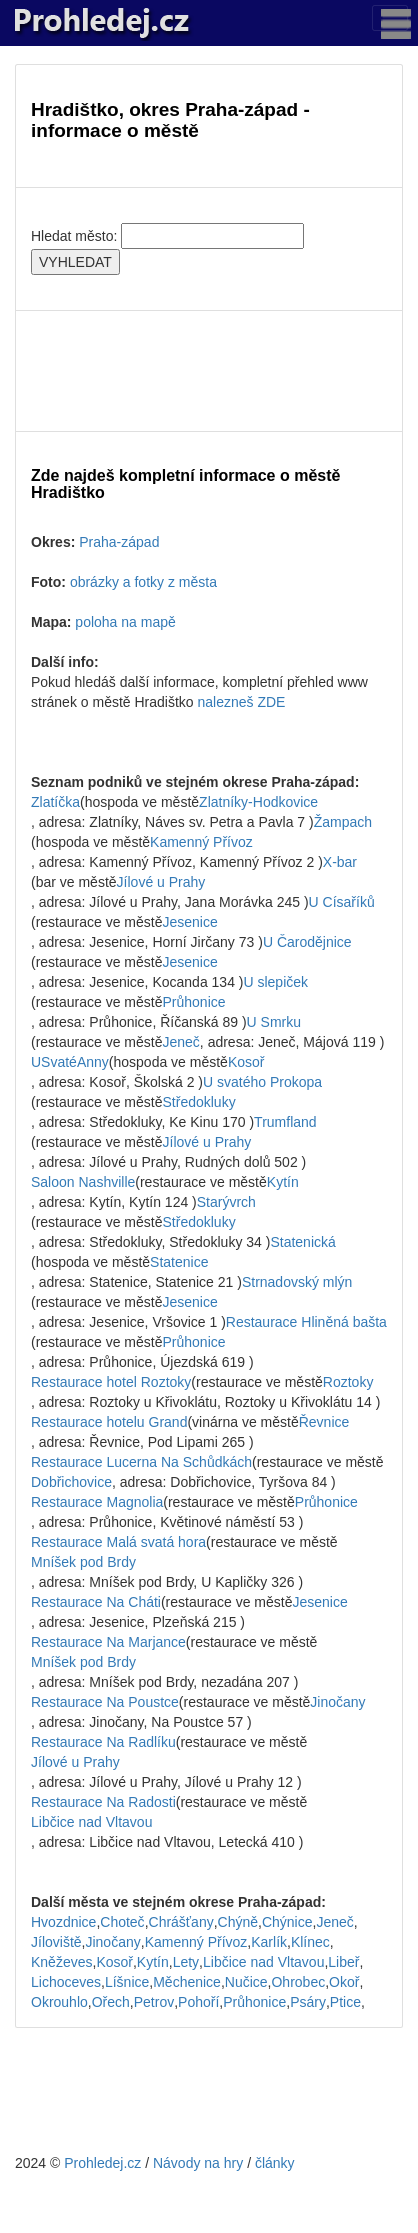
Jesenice (190, 922)
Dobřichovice (71, 1482)
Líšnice (127, 1982)
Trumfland (285, 1122)
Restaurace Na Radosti (103, 1802)
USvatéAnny (70, 1062)
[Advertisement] (209, 371)
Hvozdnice (63, 1922)
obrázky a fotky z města (143, 582)
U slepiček (275, 982)
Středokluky (199, 1102)
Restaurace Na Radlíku (103, 1742)
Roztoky (348, 1382)
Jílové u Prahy (161, 882)
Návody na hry (198, 2163)
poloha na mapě (125, 622)
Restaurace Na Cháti (96, 1602)
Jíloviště (56, 1942)
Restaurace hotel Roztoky (111, 1382)
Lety (186, 1962)
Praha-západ (119, 542)
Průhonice (194, 1002)
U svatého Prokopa (262, 1082)
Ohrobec (298, 1982)
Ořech (111, 2002)
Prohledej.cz (102, 2163)
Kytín (283, 1182)
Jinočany (337, 1702)
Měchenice (187, 1982)
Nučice (246, 1982)
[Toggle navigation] (390, 18)
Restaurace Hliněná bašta (306, 1322)
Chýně (238, 1922)
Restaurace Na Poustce (105, 1702)
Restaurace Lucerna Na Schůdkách (141, 1462)
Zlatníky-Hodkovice (258, 802)
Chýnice (287, 1922)
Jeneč (181, 1042)
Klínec (310, 1942)
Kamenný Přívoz (201, 842)
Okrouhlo (59, 2002)
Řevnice (324, 1422)
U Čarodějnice (307, 942)
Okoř (344, 1982)
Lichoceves (66, 1982)
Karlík (269, 1942)
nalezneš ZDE (242, 702)
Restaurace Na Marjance (108, 1642)
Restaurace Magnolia (97, 1502)
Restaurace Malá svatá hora (118, 1542)
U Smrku (274, 1022)
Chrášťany (181, 1922)
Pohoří (198, 2002)
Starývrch (226, 1202)
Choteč (122, 1922)
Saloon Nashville (83, 1182)
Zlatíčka (55, 802)
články (275, 2163)
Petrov (154, 2002)
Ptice (345, 2002)
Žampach (343, 822)
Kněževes (61, 1962)
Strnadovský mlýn (297, 1282)
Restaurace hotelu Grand (109, 1422)
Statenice (179, 1262)
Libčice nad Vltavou (91, 1822)
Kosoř (246, 1062)
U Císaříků (342, 902)
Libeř (343, 1962)
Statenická (302, 1242)
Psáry (308, 2002)
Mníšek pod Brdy (83, 1562)
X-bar (340, 862)
